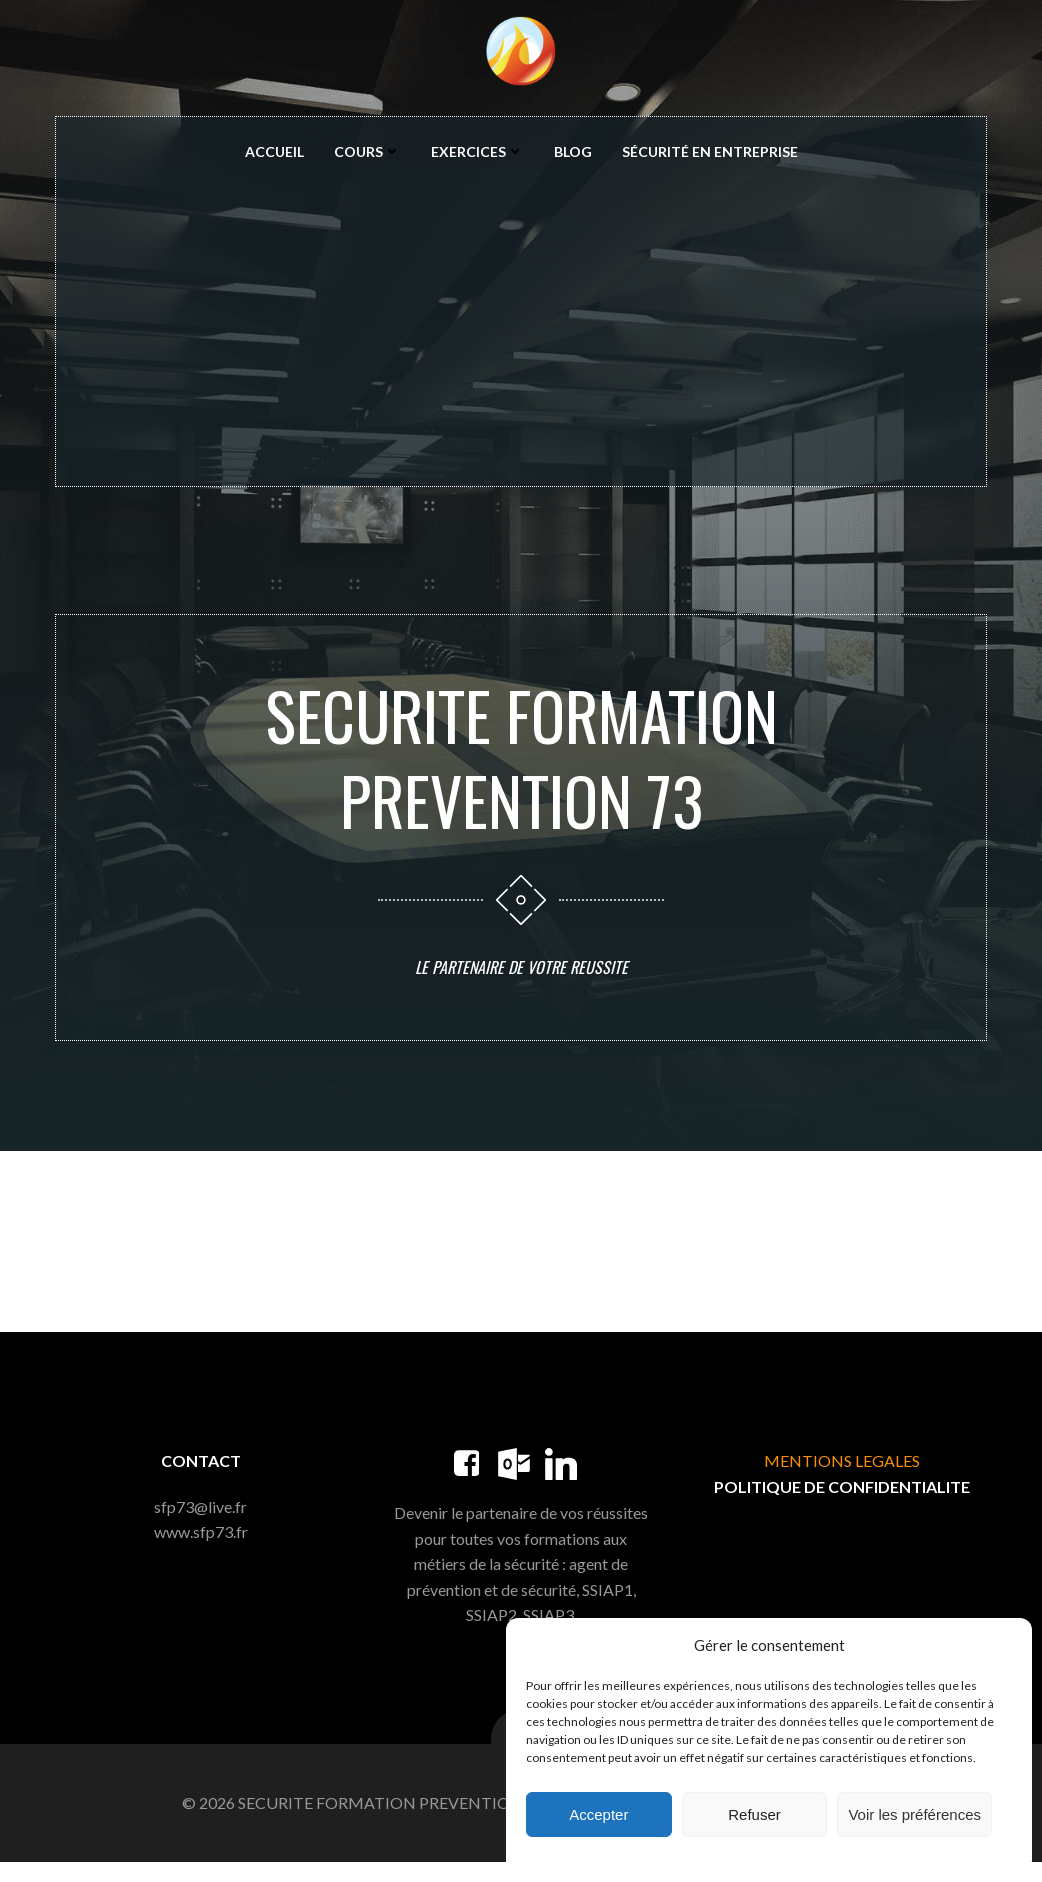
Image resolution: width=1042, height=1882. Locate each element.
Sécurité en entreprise (710, 153)
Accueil (274, 153)
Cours (367, 153)
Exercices (477, 153)
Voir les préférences (914, 1814)
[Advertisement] (521, 324)
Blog (573, 153)
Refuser (754, 1814)
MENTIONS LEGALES (841, 1477)
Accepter (598, 1814)
